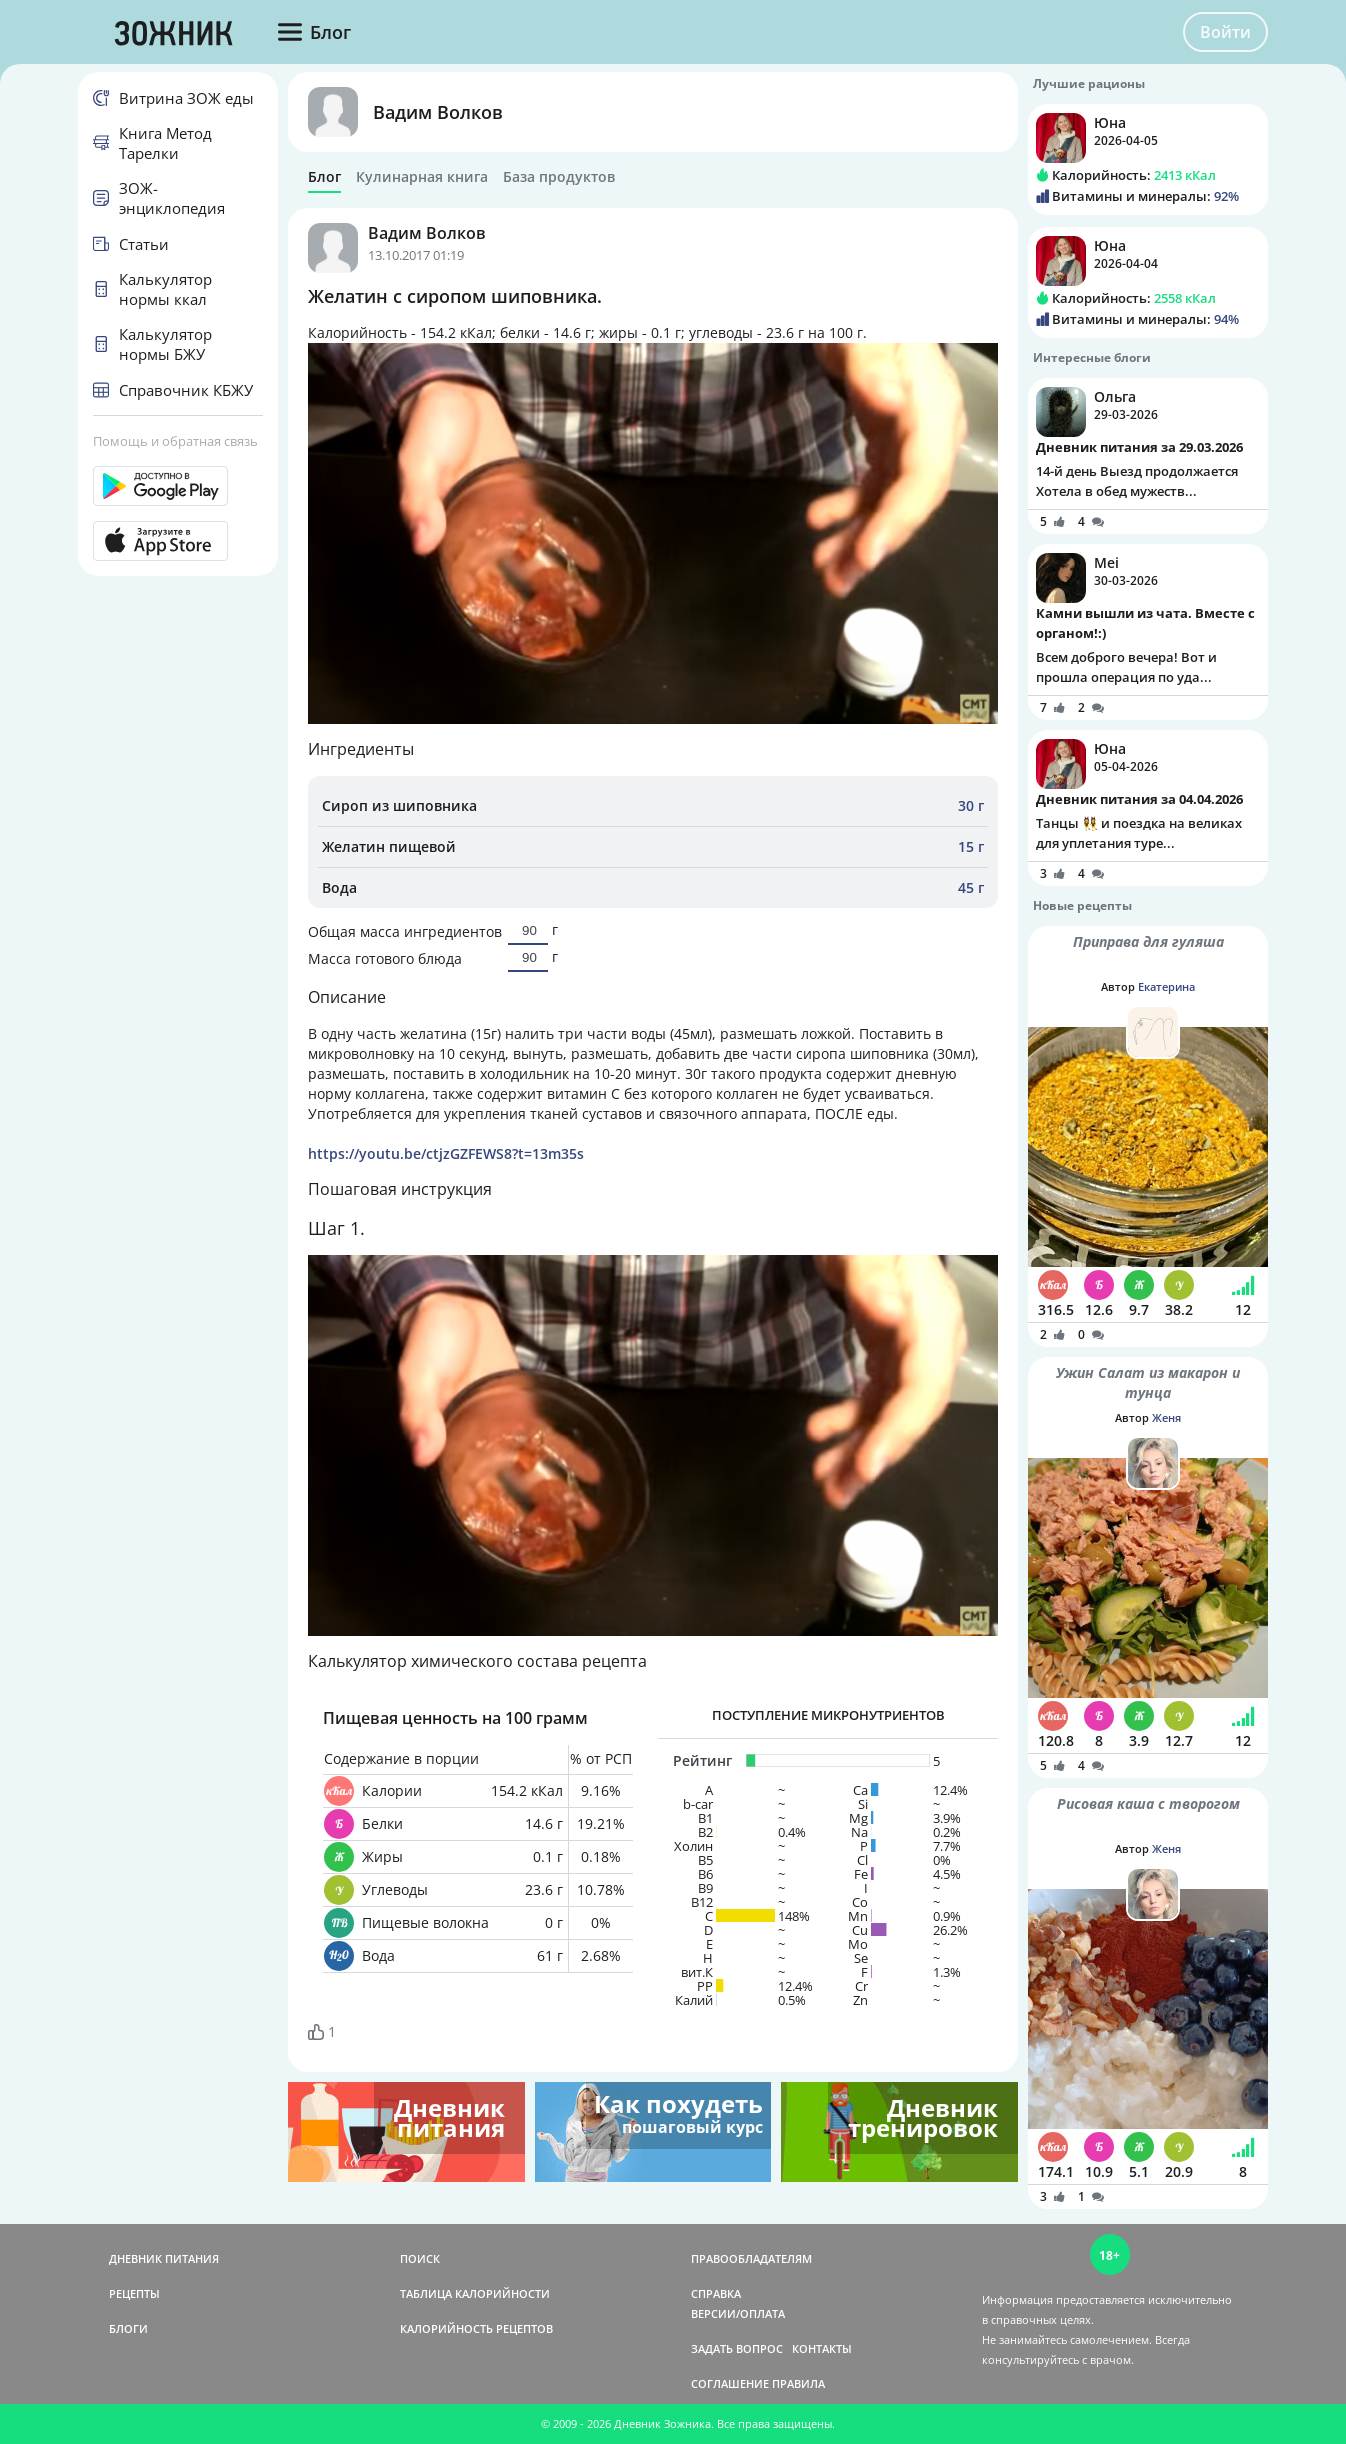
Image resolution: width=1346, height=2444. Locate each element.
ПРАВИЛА (798, 2383)
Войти (1225, 32)
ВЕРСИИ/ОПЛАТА (738, 2313)
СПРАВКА (716, 2293)
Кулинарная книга (422, 177)
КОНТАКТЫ (822, 2348)
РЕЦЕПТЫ (134, 2293)
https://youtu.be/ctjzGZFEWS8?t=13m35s (446, 1153)
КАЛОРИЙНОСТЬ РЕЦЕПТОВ (476, 2328)
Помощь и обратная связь (175, 441)
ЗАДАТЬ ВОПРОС (737, 2348)
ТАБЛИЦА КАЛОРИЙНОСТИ (475, 2293)
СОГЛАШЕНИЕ (730, 2383)
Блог (324, 177)
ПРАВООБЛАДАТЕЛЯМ (751, 2258)
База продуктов (559, 177)
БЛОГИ (128, 2328)
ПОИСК (420, 2258)
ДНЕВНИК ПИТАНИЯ (164, 2258)
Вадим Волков (438, 112)
